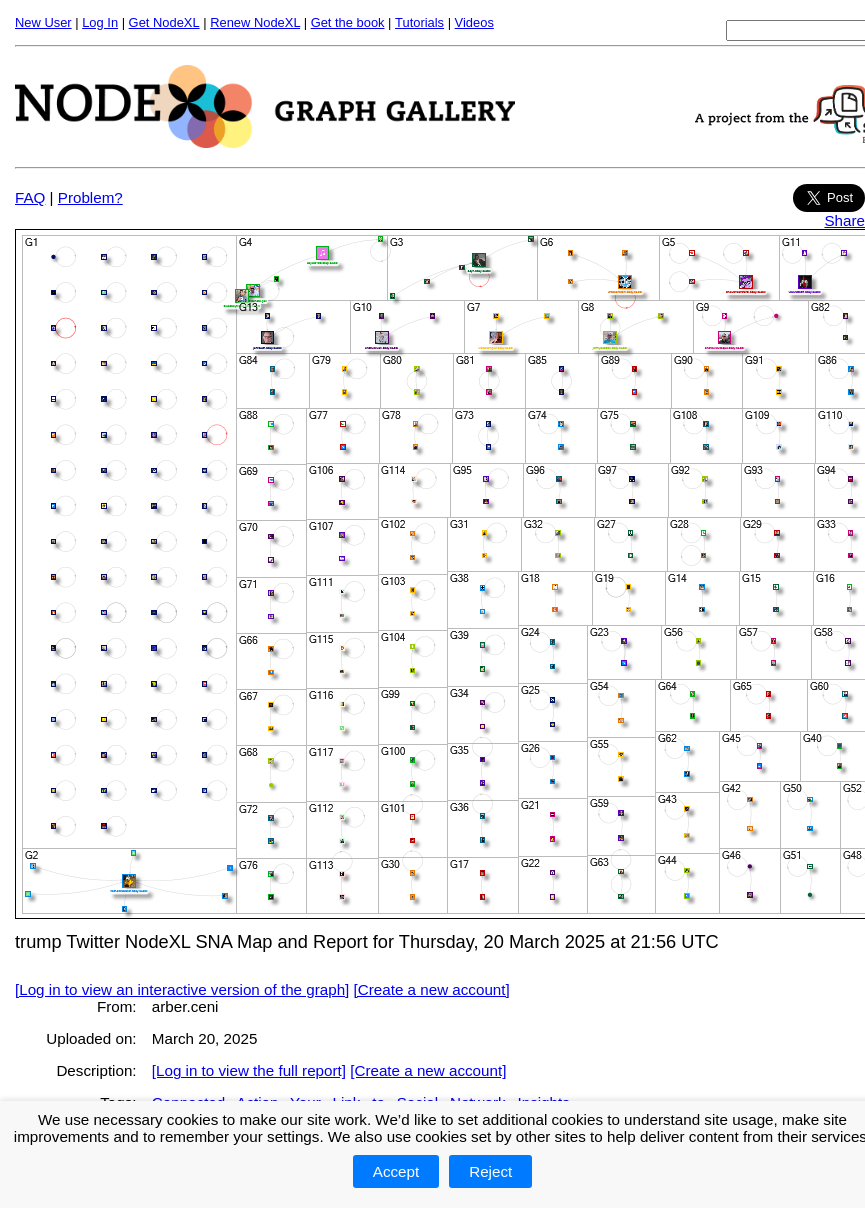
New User (43, 22)
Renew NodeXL (255, 22)
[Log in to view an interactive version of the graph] (182, 989)
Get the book (348, 22)
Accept (396, 1171)
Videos (474, 22)
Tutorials (419, 22)
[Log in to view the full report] (249, 1070)
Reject (490, 1171)
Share (844, 220)
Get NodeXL (164, 22)
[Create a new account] (432, 989)
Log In (100, 22)
